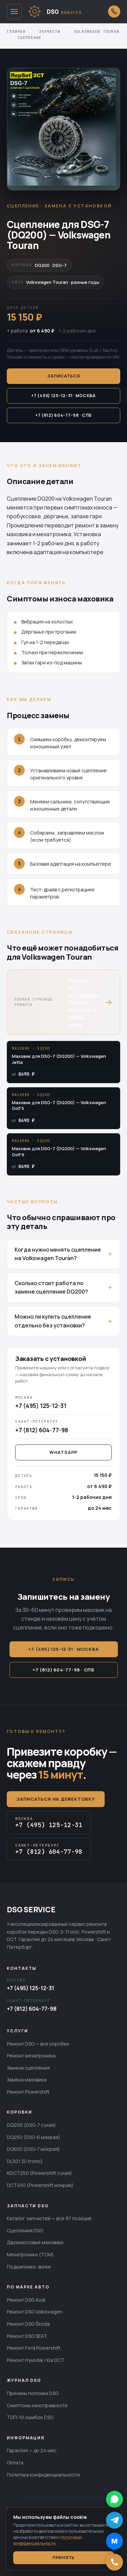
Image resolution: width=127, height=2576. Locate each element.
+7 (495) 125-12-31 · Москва (63, 395)
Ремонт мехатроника (31, 2055)
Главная (16, 31)
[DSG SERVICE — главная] (65, 11)
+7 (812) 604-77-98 (32, 2008)
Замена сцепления (28, 2068)
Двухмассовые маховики (35, 2242)
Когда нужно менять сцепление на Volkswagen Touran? (58, 1254)
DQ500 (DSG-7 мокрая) (33, 2149)
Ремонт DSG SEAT (27, 2336)
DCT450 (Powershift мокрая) (40, 2185)
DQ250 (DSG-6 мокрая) (33, 2137)
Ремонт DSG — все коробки (38, 2044)
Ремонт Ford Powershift (34, 2348)
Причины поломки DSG (33, 2393)
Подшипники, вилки (29, 2266)
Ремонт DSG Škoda (28, 2324)
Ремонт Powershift (28, 2092)
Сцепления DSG (25, 2230)
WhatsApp (63, 1452)
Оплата (15, 2462)
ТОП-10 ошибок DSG (30, 2417)
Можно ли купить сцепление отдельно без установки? (53, 1321)
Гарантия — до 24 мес (32, 2450)
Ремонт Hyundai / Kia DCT (35, 2360)
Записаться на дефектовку (56, 1799)
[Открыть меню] (14, 11)
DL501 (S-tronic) (25, 2161)
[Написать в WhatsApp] (114, 2499)
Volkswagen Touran (96, 31)
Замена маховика (26, 2079)
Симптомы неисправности (37, 2405)
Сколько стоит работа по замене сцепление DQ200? (51, 1287)
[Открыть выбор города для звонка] (114, 11)
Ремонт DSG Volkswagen (34, 2311)
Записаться (63, 376)
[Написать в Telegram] (114, 2520)
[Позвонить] (114, 2562)
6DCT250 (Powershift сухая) (39, 2173)
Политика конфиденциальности (43, 2474)
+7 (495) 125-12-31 (30, 1988)
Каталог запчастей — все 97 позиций (49, 2218)
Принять (63, 2557)
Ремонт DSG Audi (26, 2300)
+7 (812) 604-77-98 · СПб (63, 415)
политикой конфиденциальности (47, 2540)
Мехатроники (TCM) (30, 2254)
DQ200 (46, 498)
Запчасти (49, 31)
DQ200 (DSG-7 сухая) (31, 2125)
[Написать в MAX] (114, 2541)
